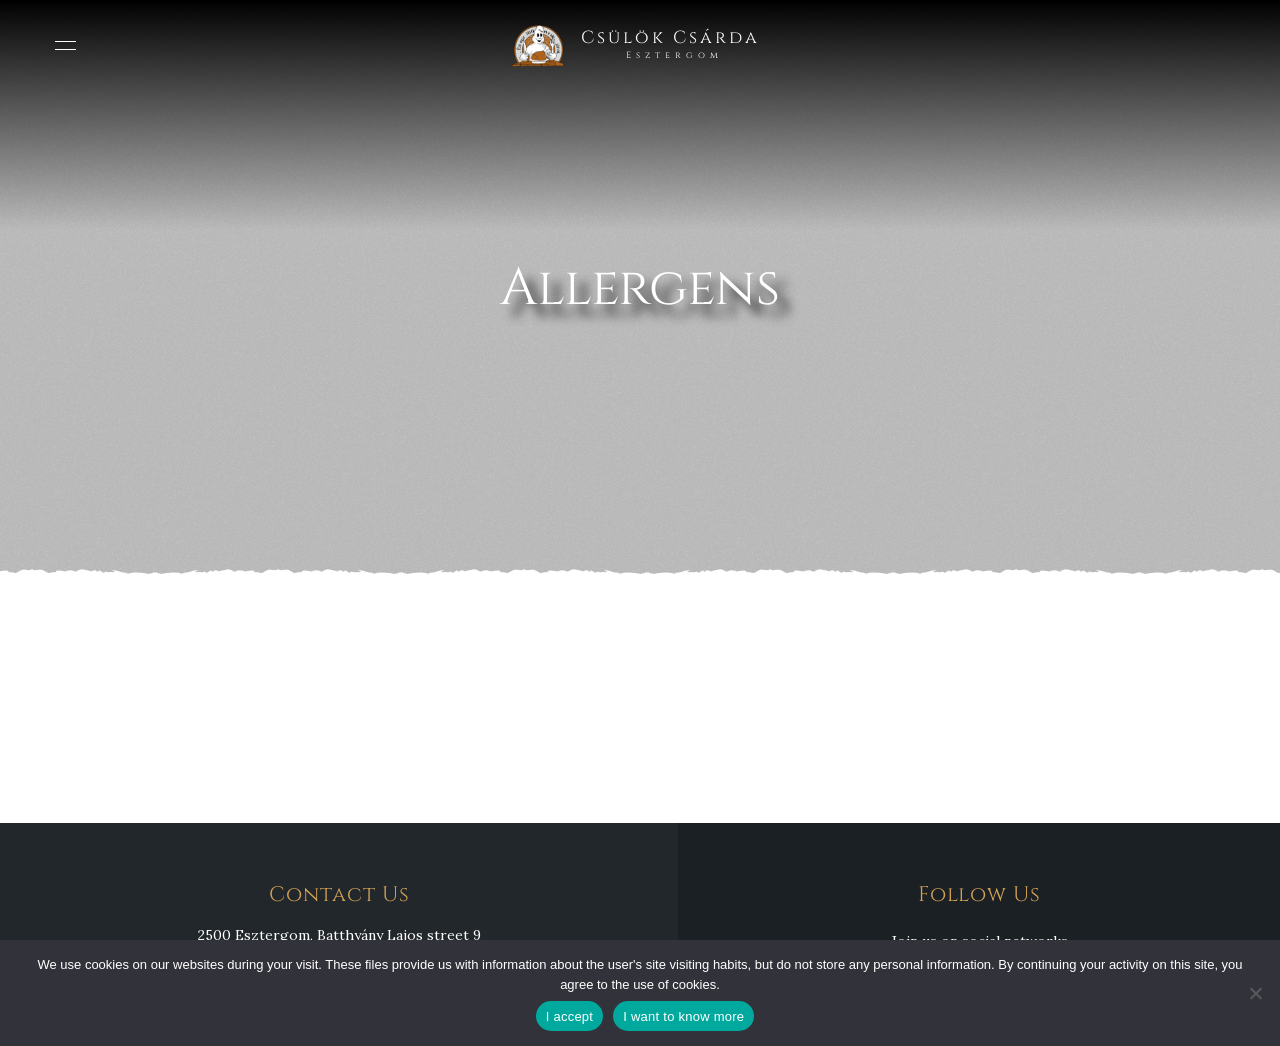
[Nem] (1255, 993)
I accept (570, 1016)
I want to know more (683, 1016)
